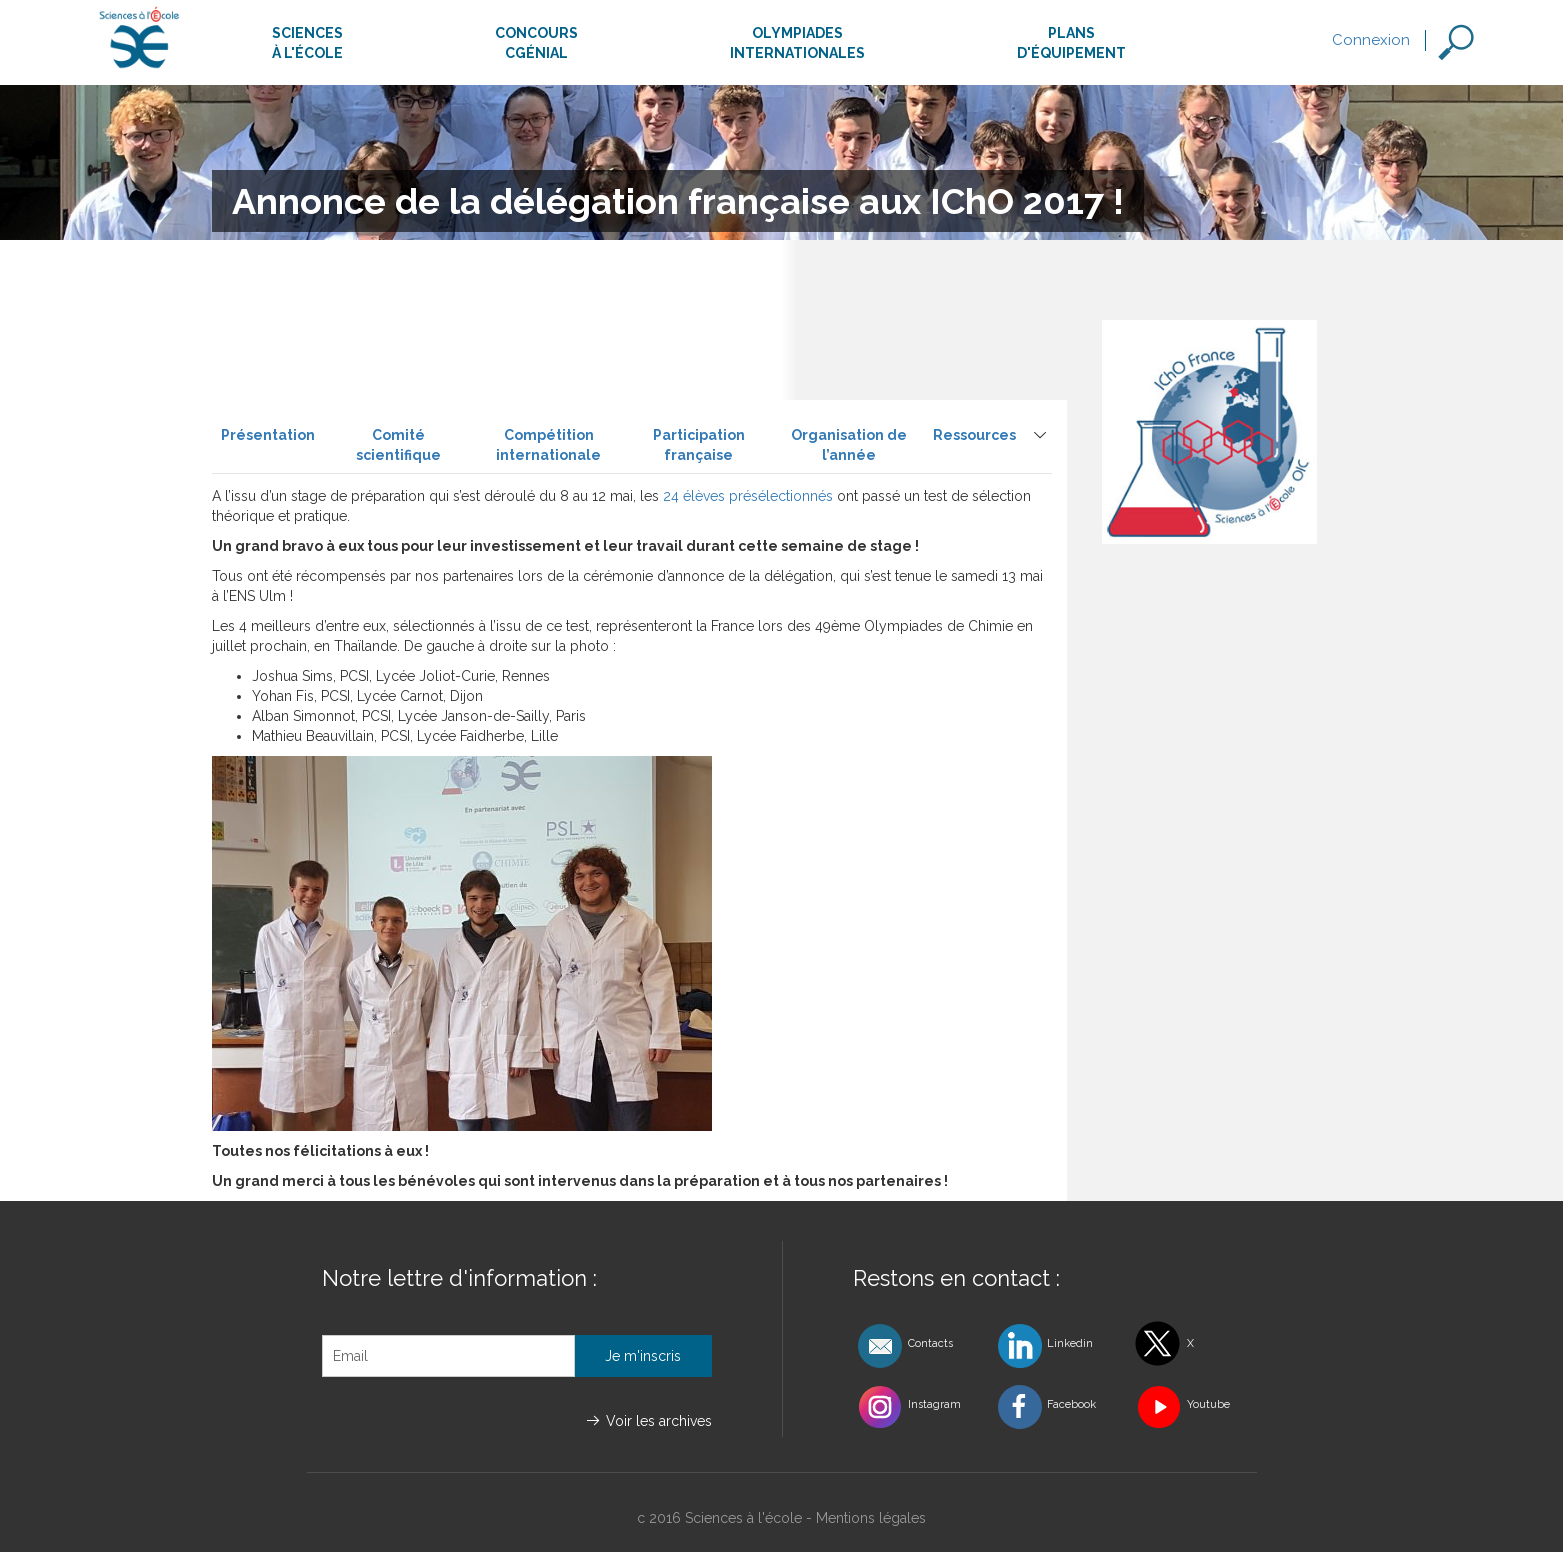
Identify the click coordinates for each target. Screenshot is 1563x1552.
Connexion (1371, 40)
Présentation (268, 435)
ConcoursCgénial (536, 43)
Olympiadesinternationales (797, 43)
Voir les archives (659, 1421)
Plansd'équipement (1071, 43)
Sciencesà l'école (307, 43)
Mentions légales (871, 1518)
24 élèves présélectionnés (748, 496)
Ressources (974, 435)
